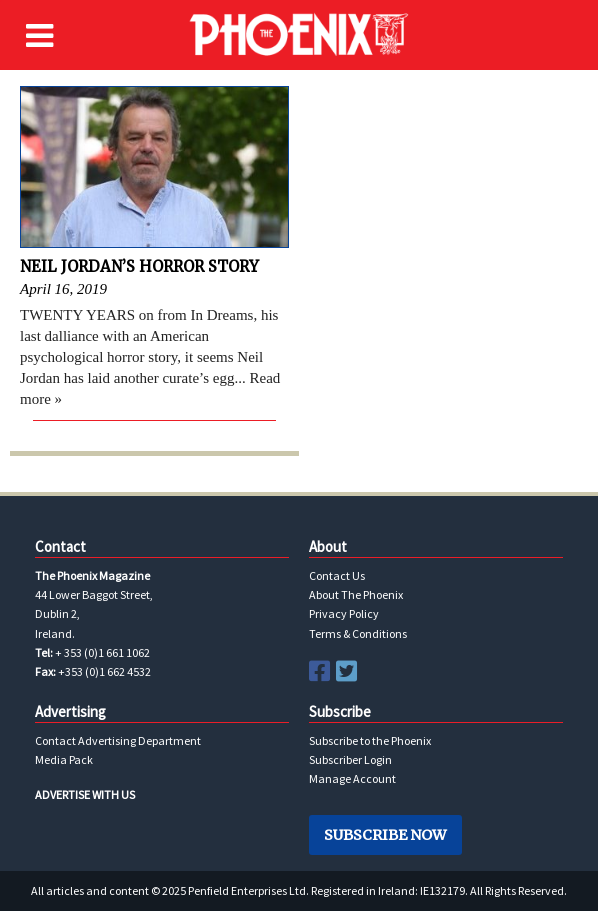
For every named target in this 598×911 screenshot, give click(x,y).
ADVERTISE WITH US (85, 794)
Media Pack (64, 759)
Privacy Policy (344, 613)
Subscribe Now (385, 835)
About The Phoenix (356, 594)
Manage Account (352, 778)
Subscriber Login (350, 759)
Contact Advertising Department (118, 740)
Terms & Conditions (358, 633)
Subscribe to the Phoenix (370, 740)
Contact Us (337, 575)
